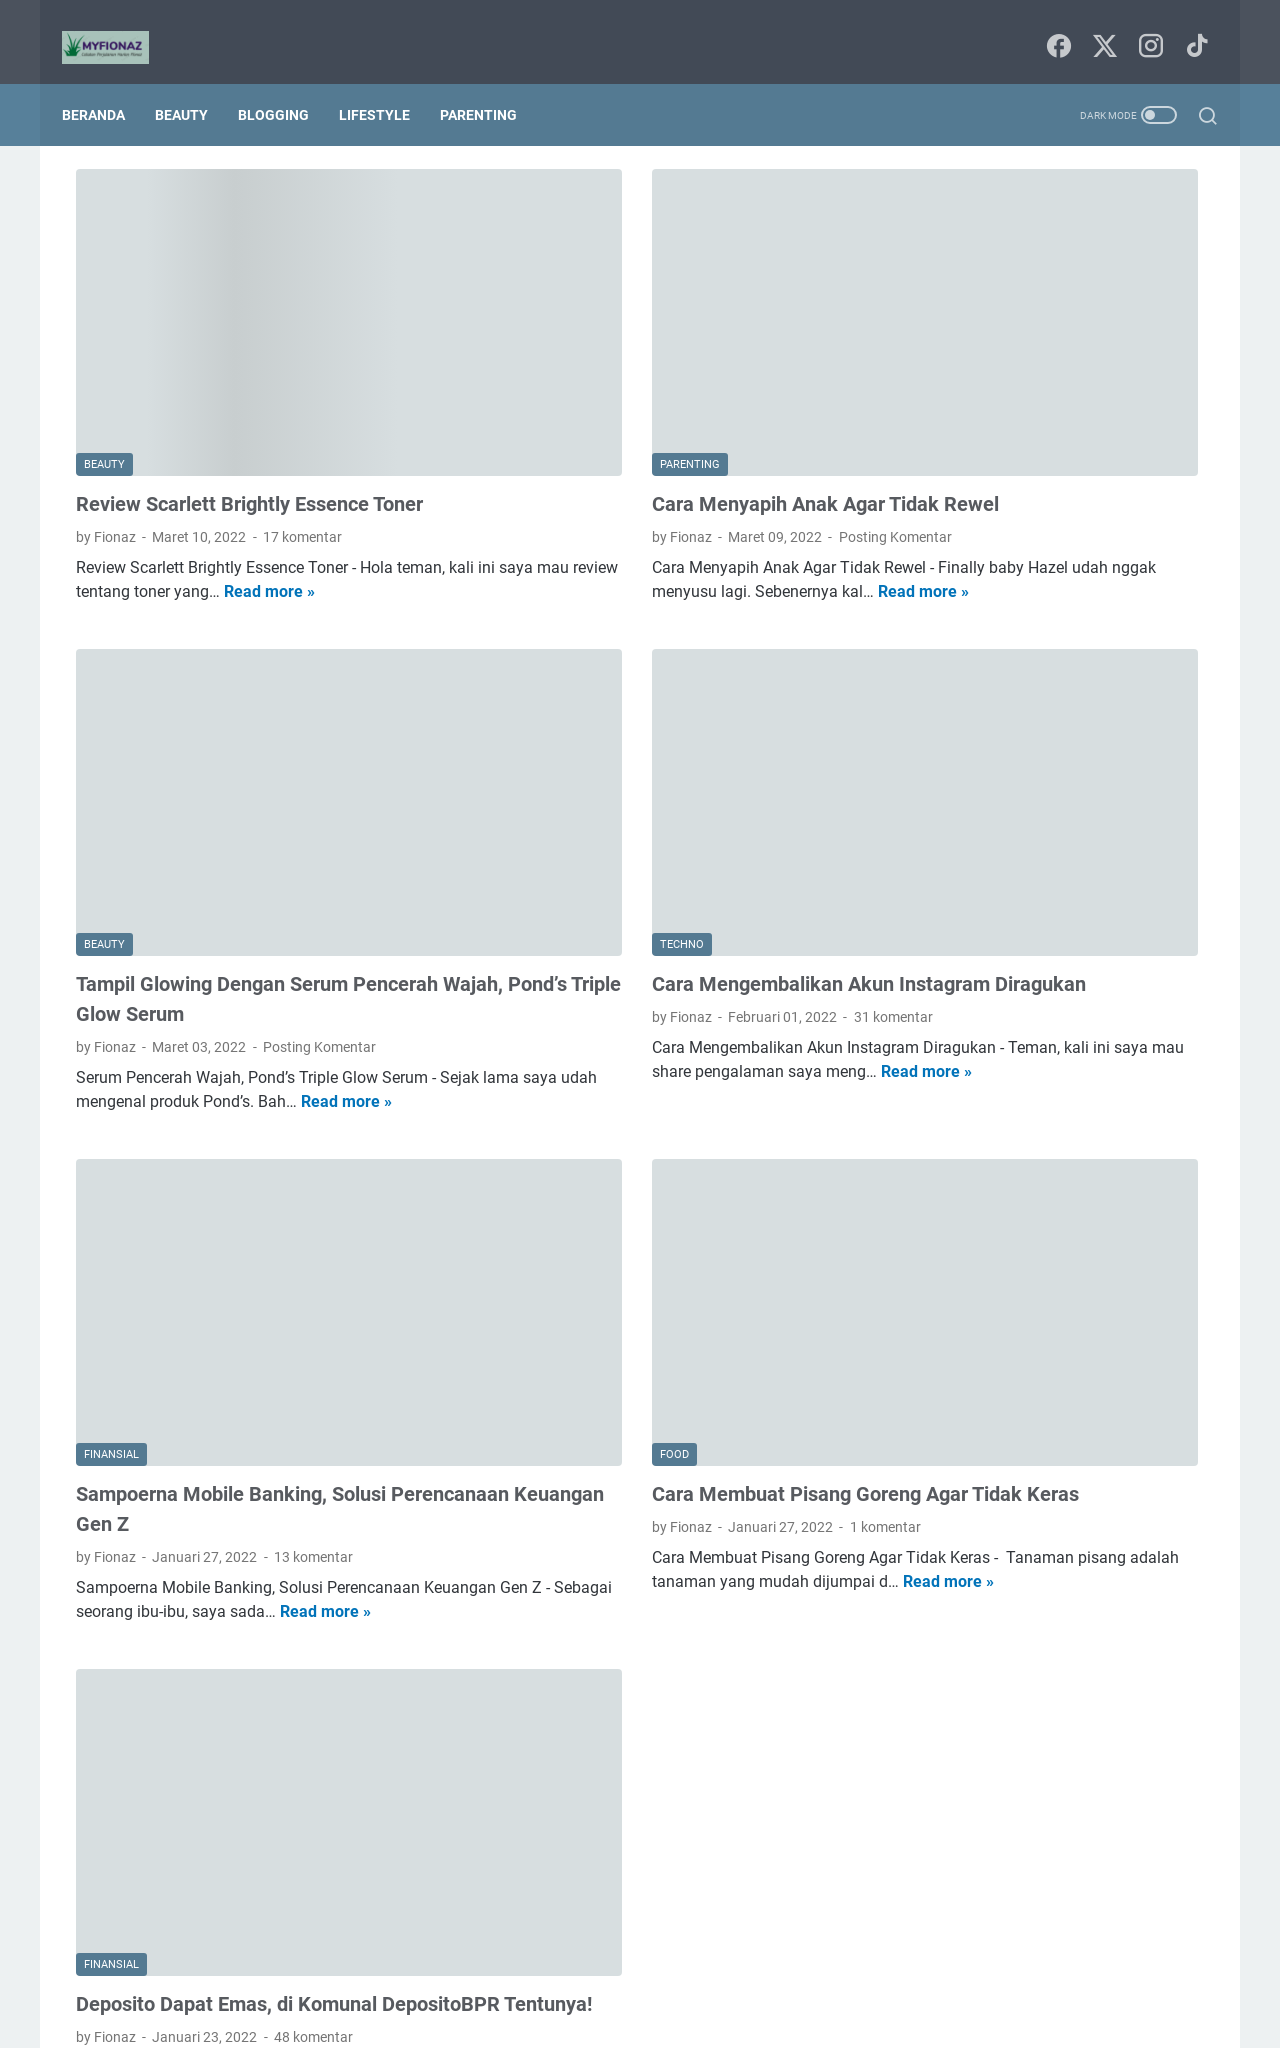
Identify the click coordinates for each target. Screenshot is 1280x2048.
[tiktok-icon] (1190, 25)
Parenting (492, 82)
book (929, 469)
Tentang (712, 1976)
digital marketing (966, 506)
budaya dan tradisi (1027, 469)
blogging (1136, 432)
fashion (1065, 506)
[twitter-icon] (1100, 25)
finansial (940, 543)
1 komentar (702, 1277)
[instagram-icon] (1145, 25)
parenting (1037, 580)
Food (930, 395)
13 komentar (313, 1277)
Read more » (171, 492)
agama (936, 432)
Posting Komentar (712, 414)
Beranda (107, 82)
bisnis (1067, 432)
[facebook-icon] (1055, 25)
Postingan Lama (759, 1859)
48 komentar (313, 1708)
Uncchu (722, 2017)
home (1008, 543)
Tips (1143, 395)
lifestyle (1162, 543)
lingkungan (948, 580)
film (1124, 506)
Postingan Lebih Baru (165, 1859)
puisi (928, 617)
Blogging (287, 82)
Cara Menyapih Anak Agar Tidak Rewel (642, 381)
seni (979, 617)
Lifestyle (388, 82)
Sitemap (641, 1976)
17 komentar (302, 414)
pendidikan (1125, 580)
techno (1037, 617)
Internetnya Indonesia (1038, 395)
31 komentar (710, 845)
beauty (1003, 432)
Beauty (195, 82)
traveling (1110, 617)
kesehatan (1082, 543)
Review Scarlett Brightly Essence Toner (249, 381)
